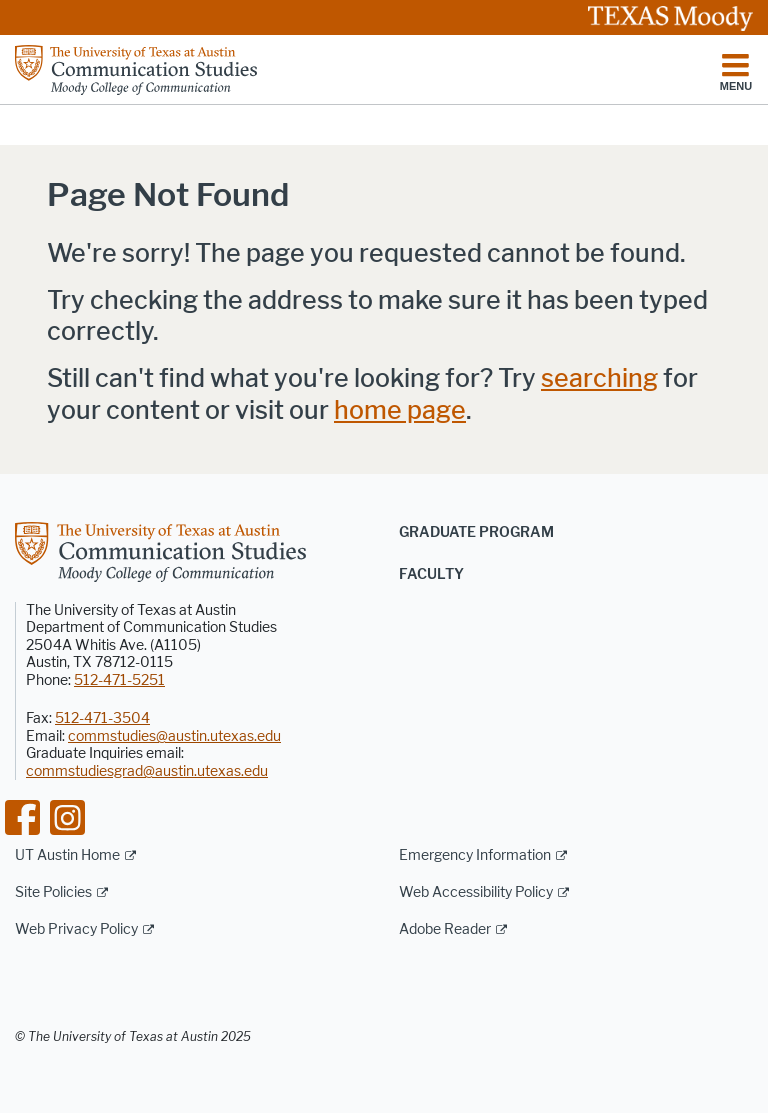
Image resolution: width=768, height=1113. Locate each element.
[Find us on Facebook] (22, 816)
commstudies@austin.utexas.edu (174, 736)
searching (599, 378)
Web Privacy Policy (76, 929)
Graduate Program (476, 532)
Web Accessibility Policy (476, 892)
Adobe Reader (445, 929)
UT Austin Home (67, 855)
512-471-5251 (119, 680)
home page (400, 410)
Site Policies (53, 892)
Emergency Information (475, 855)
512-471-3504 (102, 718)
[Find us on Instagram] (67, 816)
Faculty (431, 574)
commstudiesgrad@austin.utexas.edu (147, 771)
